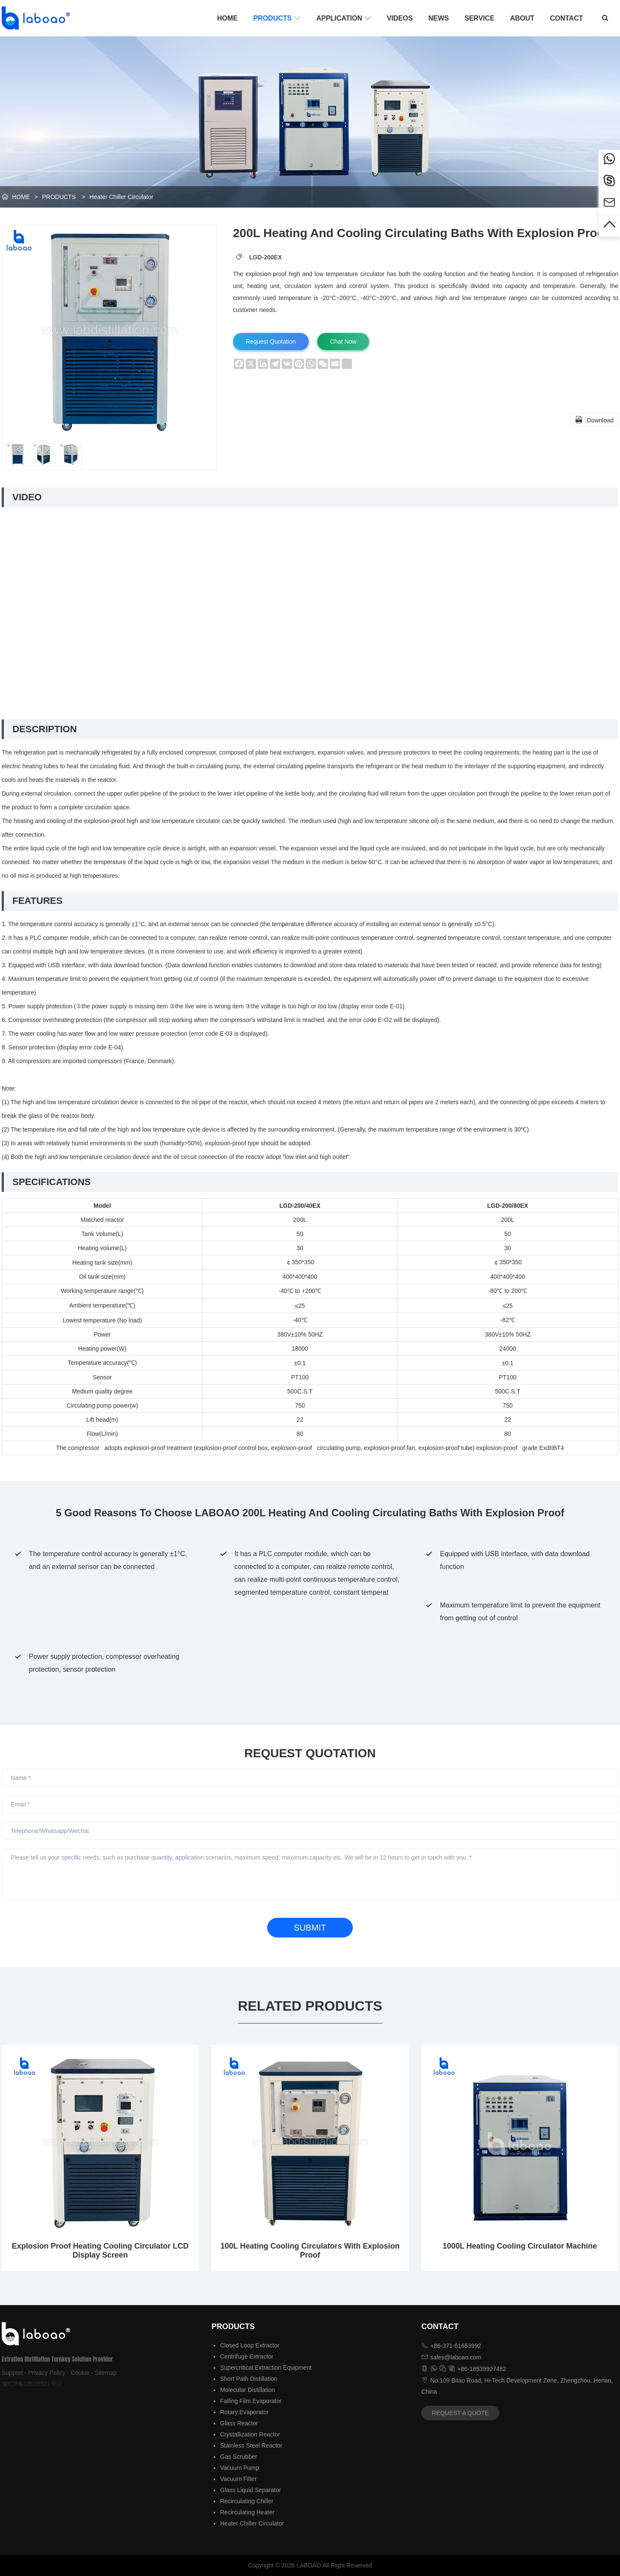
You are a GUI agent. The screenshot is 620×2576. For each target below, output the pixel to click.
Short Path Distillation (248, 2378)
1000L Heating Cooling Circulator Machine (520, 2246)
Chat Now (343, 341)
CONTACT (566, 18)
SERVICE (480, 18)
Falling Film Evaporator (251, 2401)
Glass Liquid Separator (250, 2490)
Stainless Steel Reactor (251, 2445)
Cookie (80, 2372)
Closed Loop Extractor (250, 2345)
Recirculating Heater (247, 2512)
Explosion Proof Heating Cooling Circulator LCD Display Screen (100, 2250)
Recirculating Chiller (247, 2501)
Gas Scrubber (238, 2456)
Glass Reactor (239, 2423)
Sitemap (105, 2372)
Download (594, 419)
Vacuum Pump (239, 2467)
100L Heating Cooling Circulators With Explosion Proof (310, 2250)
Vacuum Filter (238, 2478)
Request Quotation (271, 341)
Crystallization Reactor (250, 2434)
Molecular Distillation (247, 2389)
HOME (227, 18)
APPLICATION (343, 18)
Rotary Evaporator (244, 2412)
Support (12, 2372)
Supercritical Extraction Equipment (266, 2367)
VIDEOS (399, 18)
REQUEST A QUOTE (460, 2413)
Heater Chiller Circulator (121, 196)
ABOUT (522, 18)
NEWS (438, 18)
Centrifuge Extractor (247, 2356)
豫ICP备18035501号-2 (32, 2383)
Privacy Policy (47, 2372)
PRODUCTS (277, 18)
